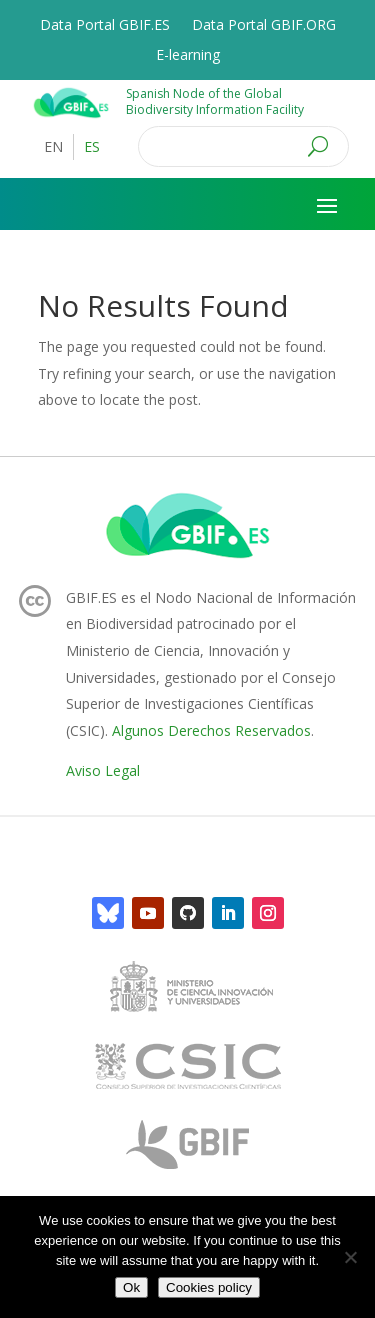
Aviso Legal (103, 770)
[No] (350, 1257)
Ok (131, 1287)
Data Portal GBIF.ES (105, 26)
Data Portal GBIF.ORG (264, 26)
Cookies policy (209, 1287)
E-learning (188, 56)
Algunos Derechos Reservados (211, 730)
